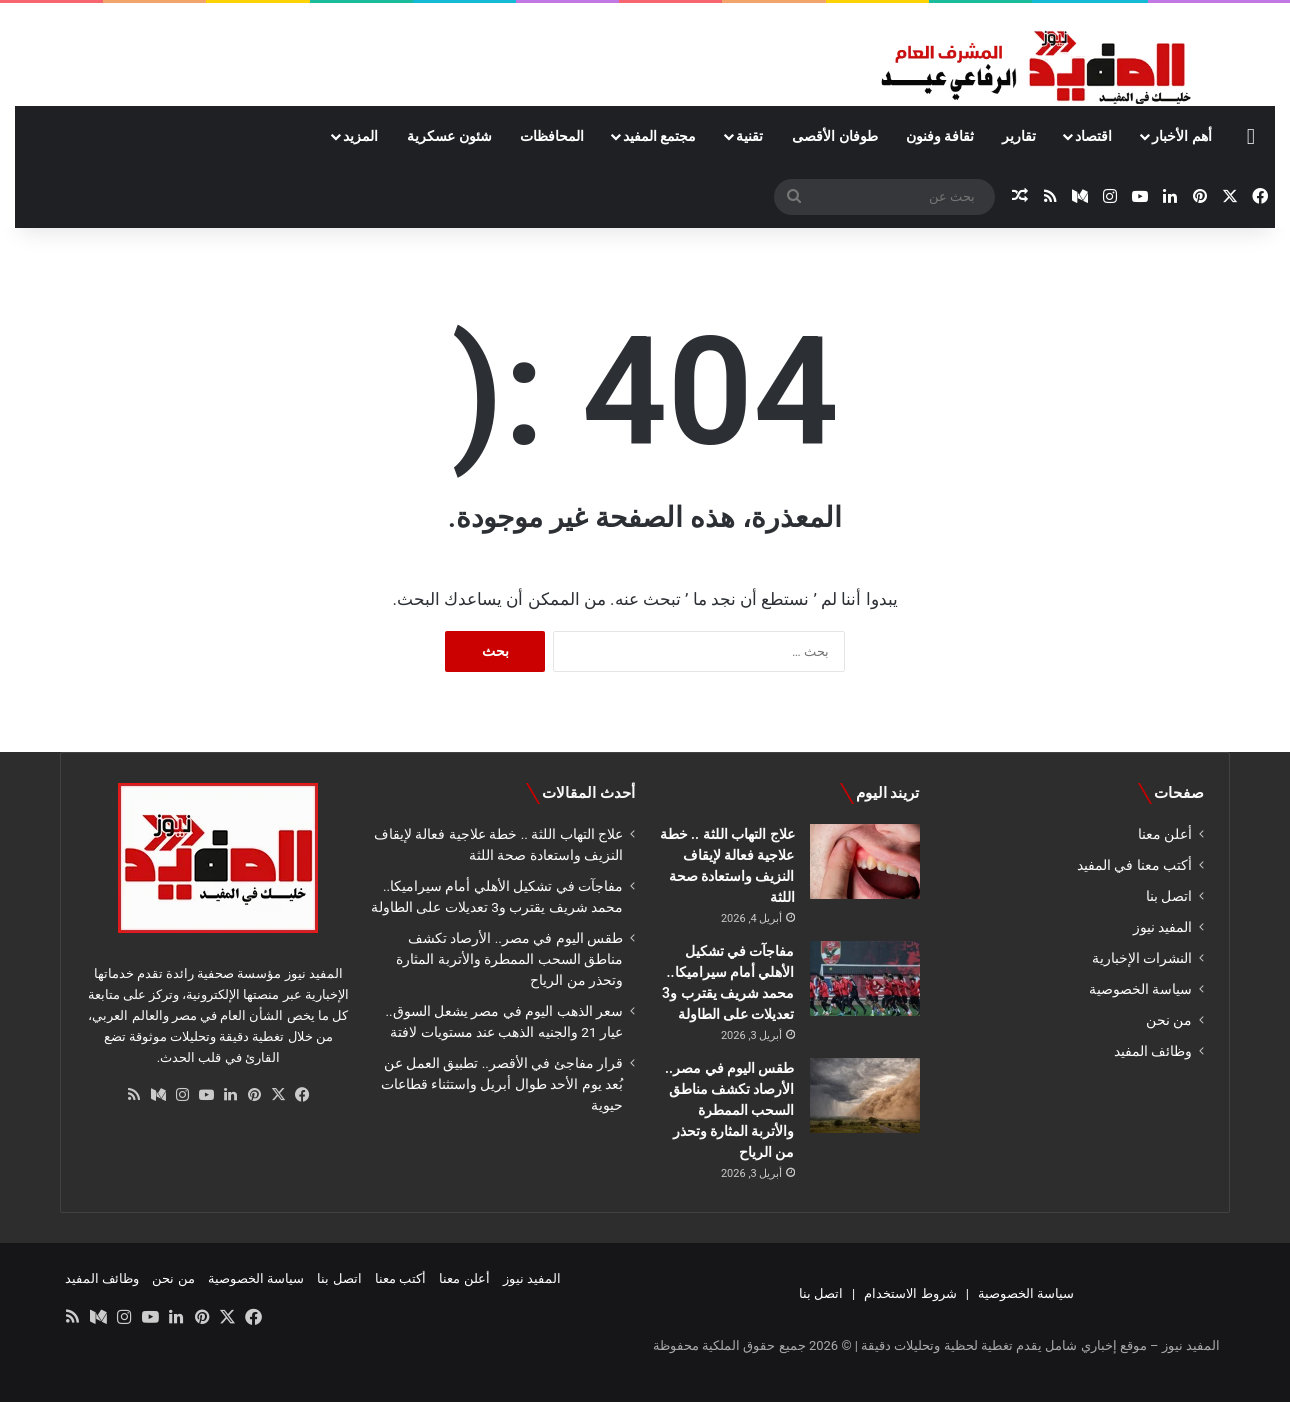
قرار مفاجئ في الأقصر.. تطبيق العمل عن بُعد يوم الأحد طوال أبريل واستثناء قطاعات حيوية (502, 1084)
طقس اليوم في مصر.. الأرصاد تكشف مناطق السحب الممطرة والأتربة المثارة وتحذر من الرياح (729, 1110)
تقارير (1019, 136)
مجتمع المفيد (659, 136)
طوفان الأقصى (834, 136)
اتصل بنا (1169, 896)
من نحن (1169, 1020)
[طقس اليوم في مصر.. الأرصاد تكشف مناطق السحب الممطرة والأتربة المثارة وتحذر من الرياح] (865, 1095)
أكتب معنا (400, 1278)
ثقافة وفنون (940, 136)
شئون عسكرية (449, 136)
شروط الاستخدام (910, 1293)
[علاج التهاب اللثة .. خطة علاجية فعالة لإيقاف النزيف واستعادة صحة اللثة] (865, 861)
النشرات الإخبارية (1142, 958)
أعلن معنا (1165, 834)
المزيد (360, 136)
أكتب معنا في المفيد (1134, 865)
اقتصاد (1093, 136)
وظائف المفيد (1153, 1051)
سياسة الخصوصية (1140, 989)
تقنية (749, 136)
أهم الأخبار (1181, 136)
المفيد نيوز (1162, 927)
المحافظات (552, 136)
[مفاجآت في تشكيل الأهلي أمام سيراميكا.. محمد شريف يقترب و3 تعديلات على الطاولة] (865, 978)
